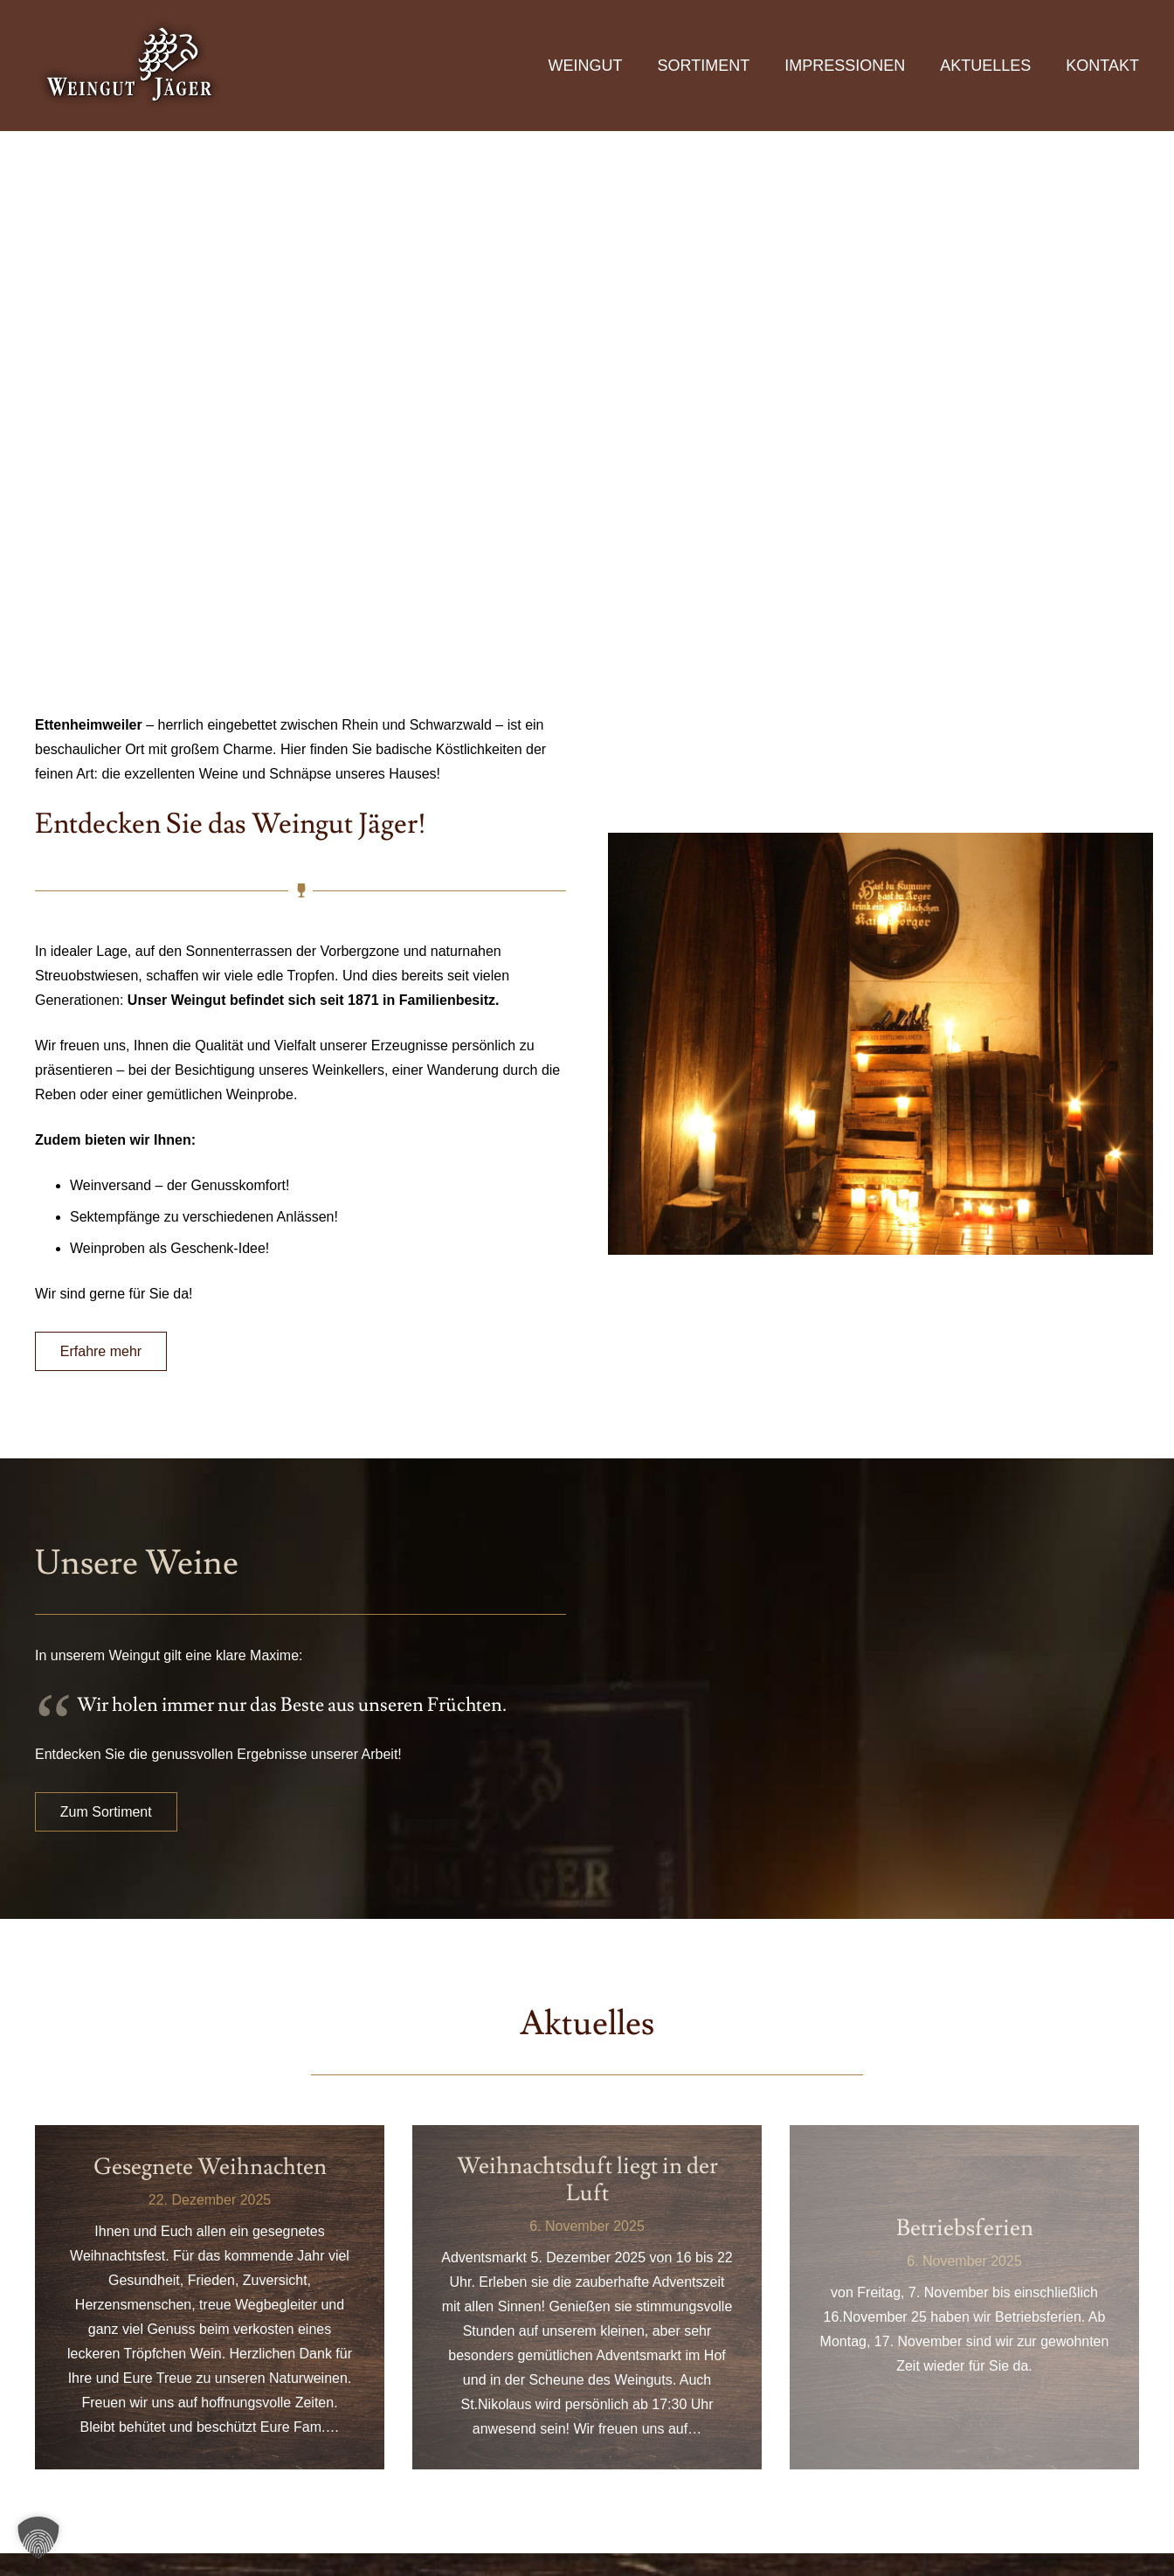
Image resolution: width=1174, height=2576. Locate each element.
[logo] (131, 65)
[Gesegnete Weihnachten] (209, 2297)
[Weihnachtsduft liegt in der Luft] (587, 2297)
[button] (38, 2537)
